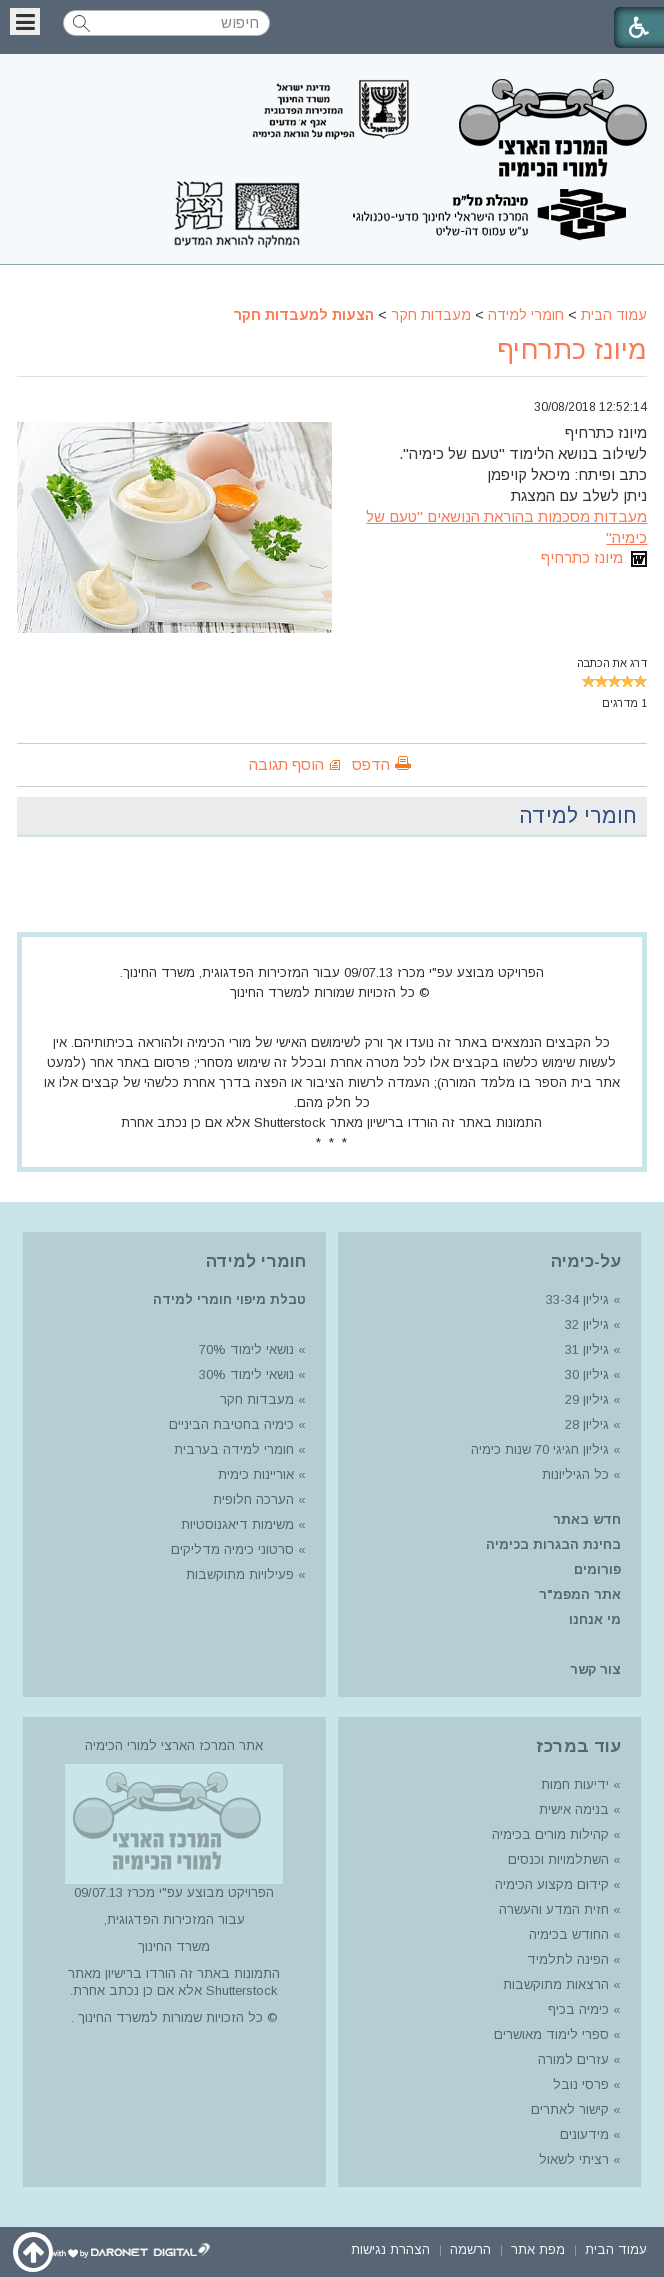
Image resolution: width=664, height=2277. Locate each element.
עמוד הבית (614, 315)
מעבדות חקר (431, 315)
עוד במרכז (578, 1746)
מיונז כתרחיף (572, 350)
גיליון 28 (587, 1424)
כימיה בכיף (578, 2009)
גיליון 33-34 (577, 1299)
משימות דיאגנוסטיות (237, 1524)
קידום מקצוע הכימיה (552, 1884)
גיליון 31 (587, 1349)
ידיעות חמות (575, 1784)
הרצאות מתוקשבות (554, 1984)
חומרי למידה (526, 315)
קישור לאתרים (568, 2109)
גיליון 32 (587, 1324)
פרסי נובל (581, 2084)
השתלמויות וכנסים (558, 1859)
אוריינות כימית (254, 1474)
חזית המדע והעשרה (552, 1909)
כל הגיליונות (575, 1474)
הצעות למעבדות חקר (303, 315)
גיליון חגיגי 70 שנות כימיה (538, 1449)
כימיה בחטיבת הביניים (231, 1424)
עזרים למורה (571, 2059)
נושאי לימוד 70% (244, 1349)
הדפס (371, 764)
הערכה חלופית (253, 1499)
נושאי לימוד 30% (244, 1374)
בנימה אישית (574, 1809)
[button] (25, 21)
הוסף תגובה (286, 764)
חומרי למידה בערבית (234, 1449)
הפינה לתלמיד (566, 1959)
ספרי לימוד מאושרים (551, 2034)
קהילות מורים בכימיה (550, 1834)
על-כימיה (586, 1261)
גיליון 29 (587, 1399)
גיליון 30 (587, 1374)
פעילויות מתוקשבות (240, 1574)
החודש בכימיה (567, 1934)
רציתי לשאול (574, 2159)
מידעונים (584, 2134)
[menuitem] (616, 2248)
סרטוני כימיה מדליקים (232, 1549)
